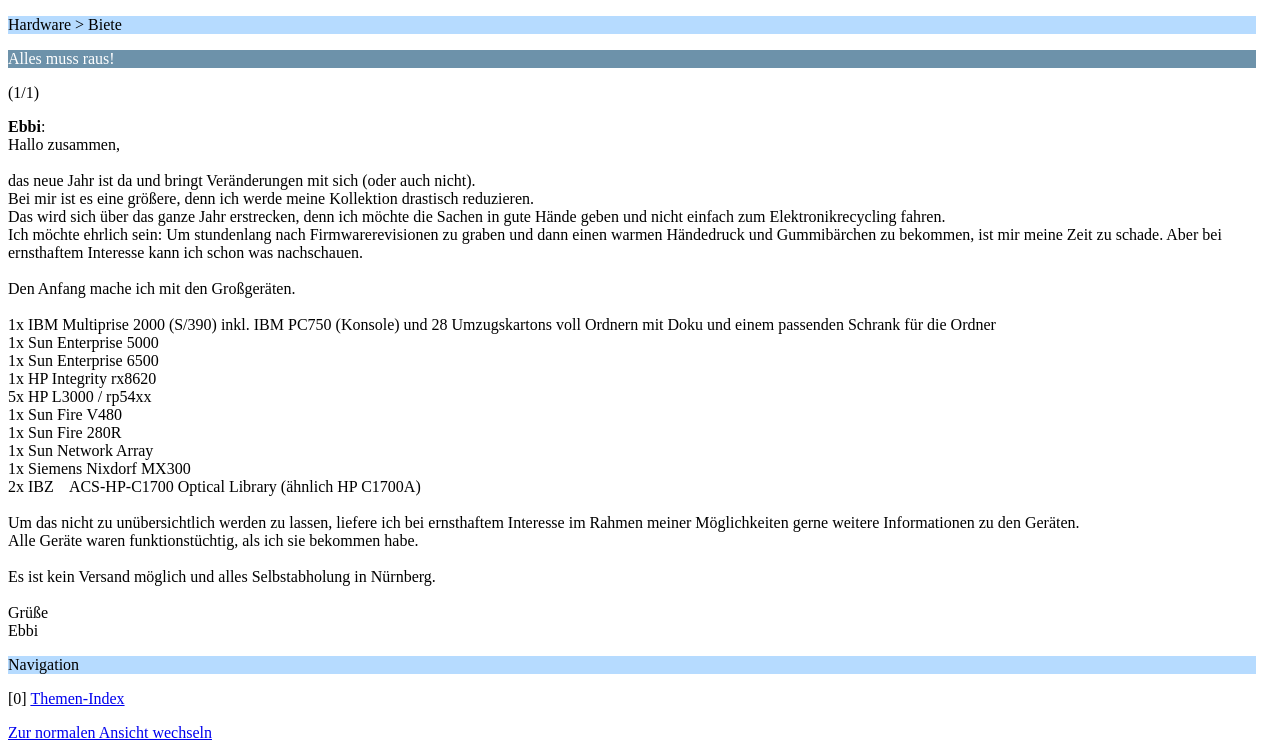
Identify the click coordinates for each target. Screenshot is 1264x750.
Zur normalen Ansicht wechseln (110, 732)
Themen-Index (77, 698)
